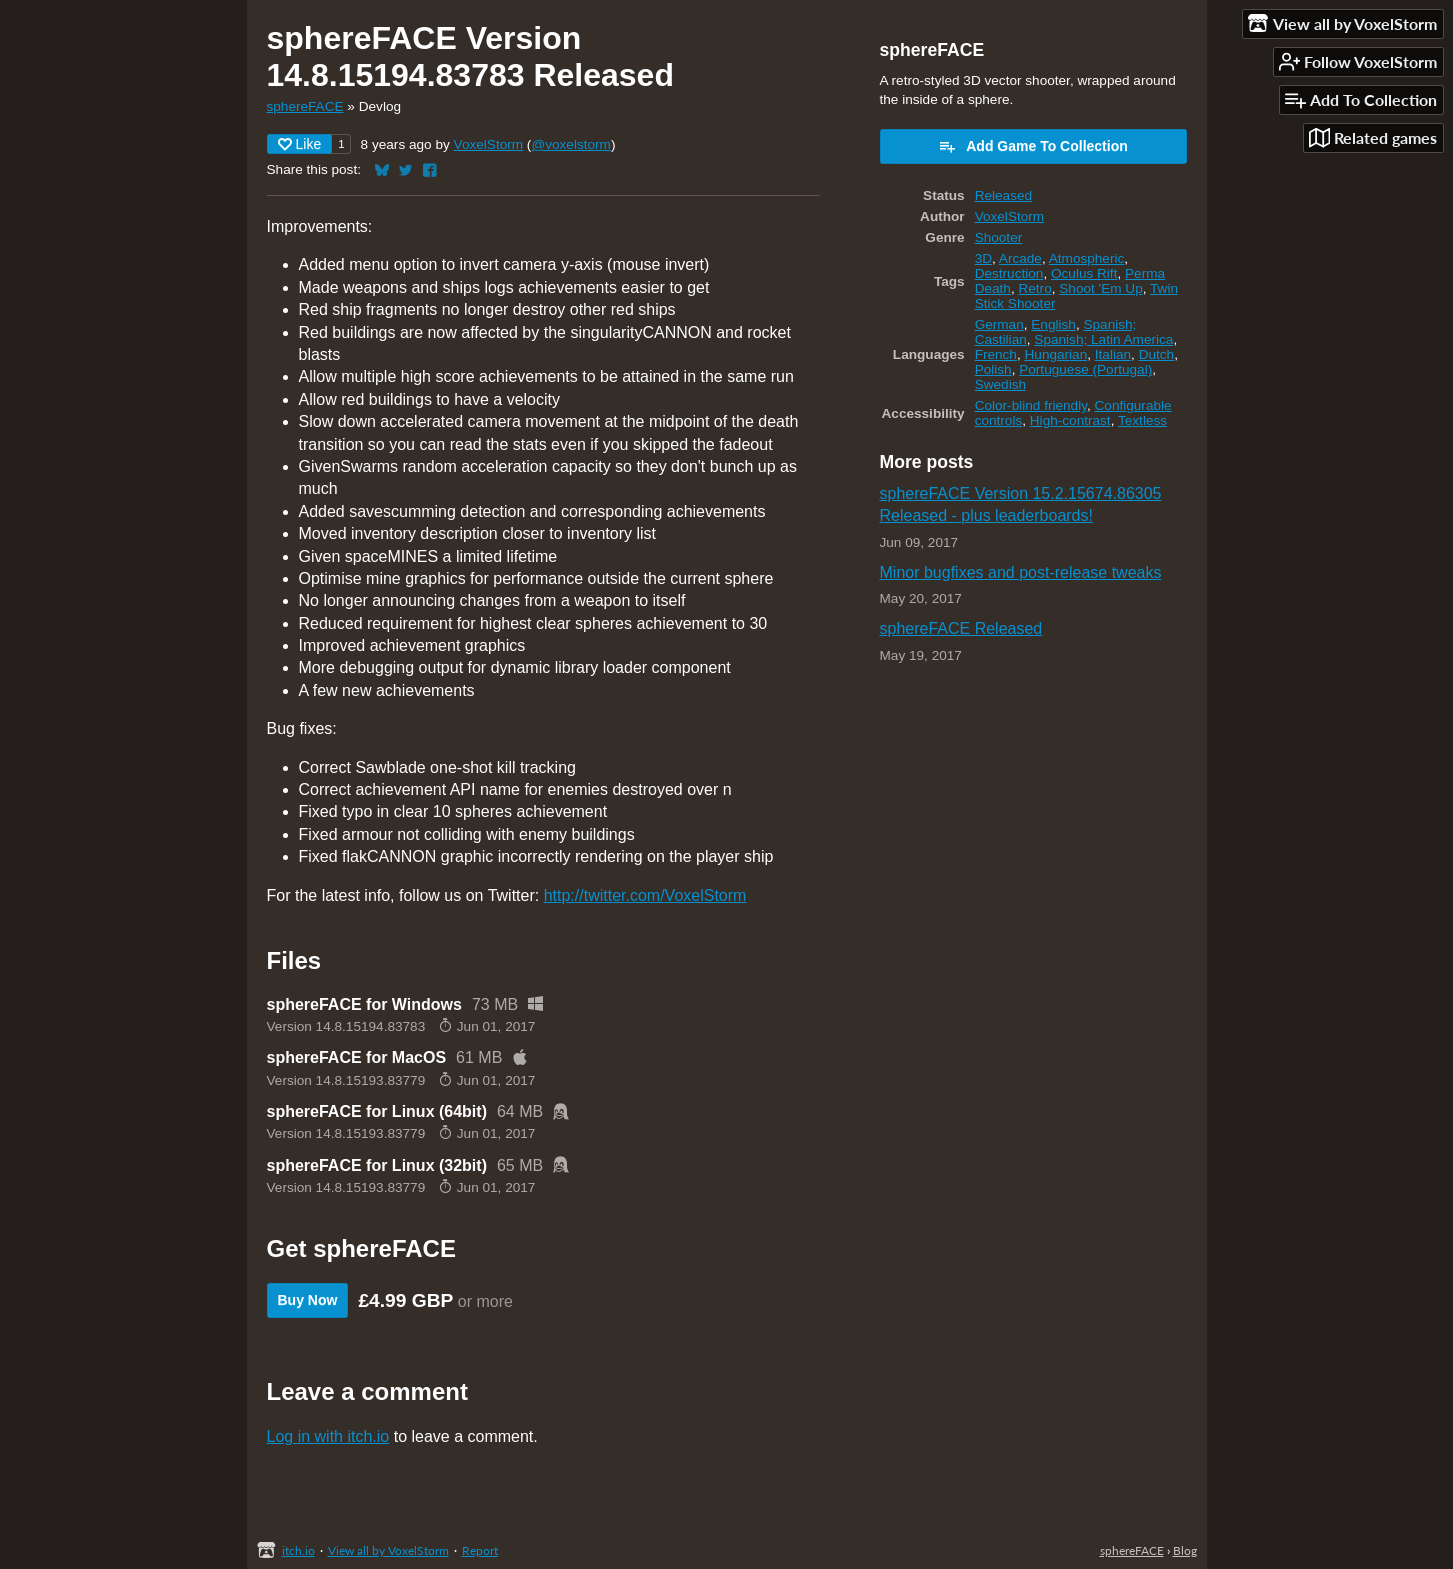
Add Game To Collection (1033, 146)
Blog (1185, 1550)
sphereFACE (305, 106)
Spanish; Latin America (1103, 339)
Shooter (999, 237)
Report (480, 1550)
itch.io (298, 1550)
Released (1003, 195)
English (1053, 324)
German (999, 324)
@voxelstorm (571, 144)
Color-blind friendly (1031, 405)
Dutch (1157, 354)
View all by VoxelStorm (388, 1550)
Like (300, 144)
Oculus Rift (1084, 273)
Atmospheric (1087, 258)
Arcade (1020, 258)
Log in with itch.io (328, 1436)
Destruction (1009, 273)
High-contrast (1070, 420)
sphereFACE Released (961, 628)
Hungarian (1056, 354)
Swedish (1000, 384)
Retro (1034, 288)
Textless (1142, 420)
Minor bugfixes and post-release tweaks (1021, 572)
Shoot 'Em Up (1100, 288)
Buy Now (308, 1300)
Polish (993, 369)
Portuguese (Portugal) (1085, 369)
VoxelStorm (489, 144)
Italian (1113, 354)
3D (983, 258)
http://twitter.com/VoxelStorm (645, 895)
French (996, 354)
